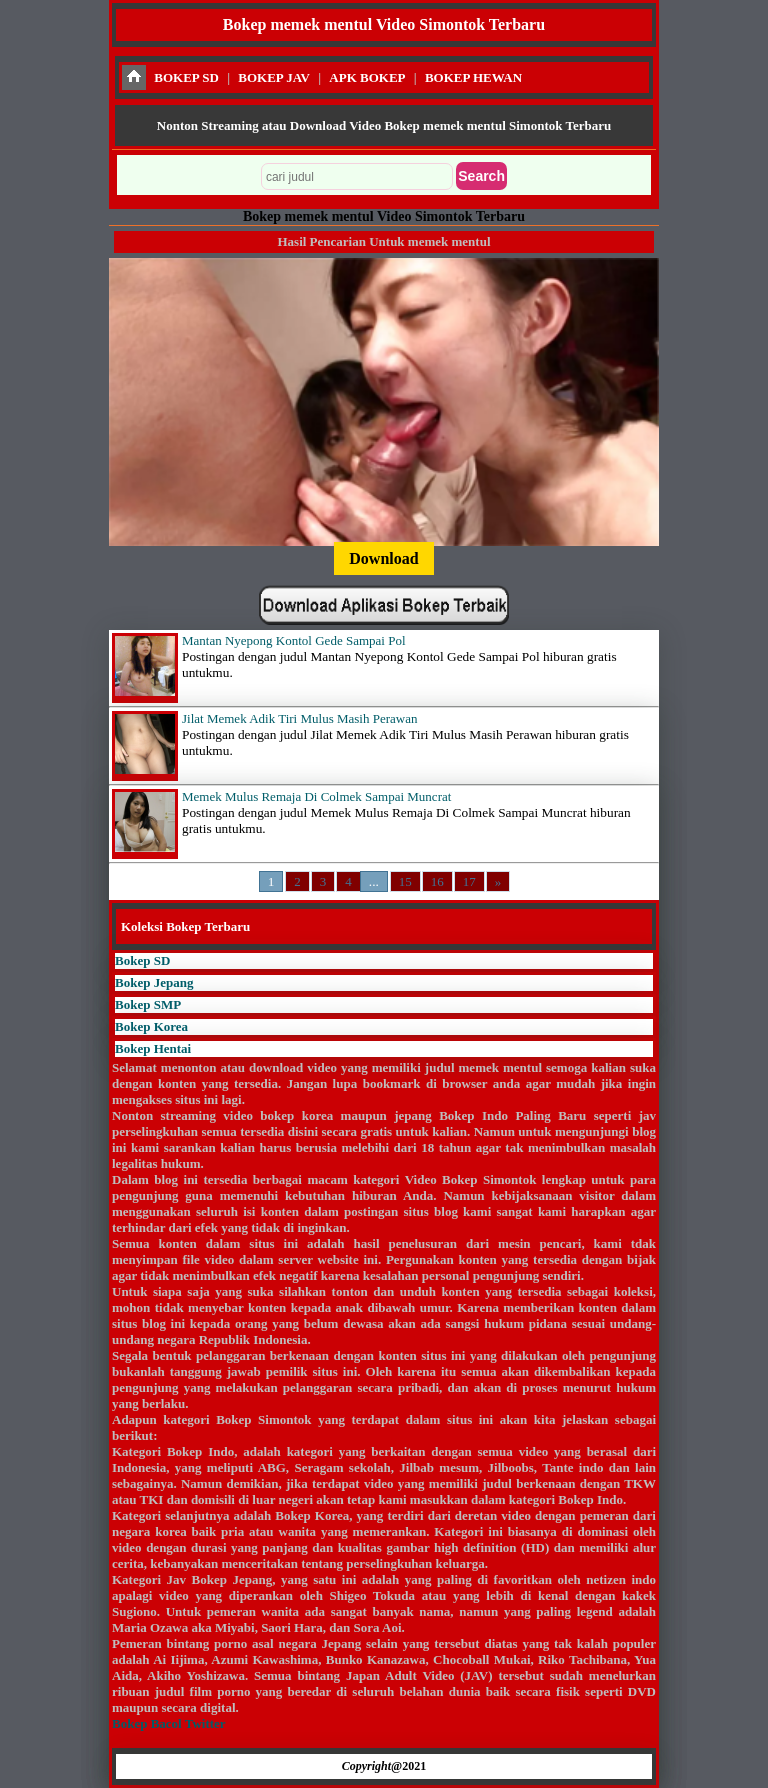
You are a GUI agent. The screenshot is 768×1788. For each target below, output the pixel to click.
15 (405, 881)
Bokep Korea (151, 1026)
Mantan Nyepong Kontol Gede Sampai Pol (294, 640)
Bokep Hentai (153, 1048)
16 (437, 881)
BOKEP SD (186, 77)
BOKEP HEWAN (473, 77)
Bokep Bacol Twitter (168, 1723)
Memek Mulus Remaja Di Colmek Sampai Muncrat (316, 796)
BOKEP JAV (274, 77)
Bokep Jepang (154, 982)
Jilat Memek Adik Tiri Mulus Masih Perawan (299, 718)
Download (383, 558)
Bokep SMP (148, 1004)
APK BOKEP (367, 77)
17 (469, 881)
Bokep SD (142, 960)
